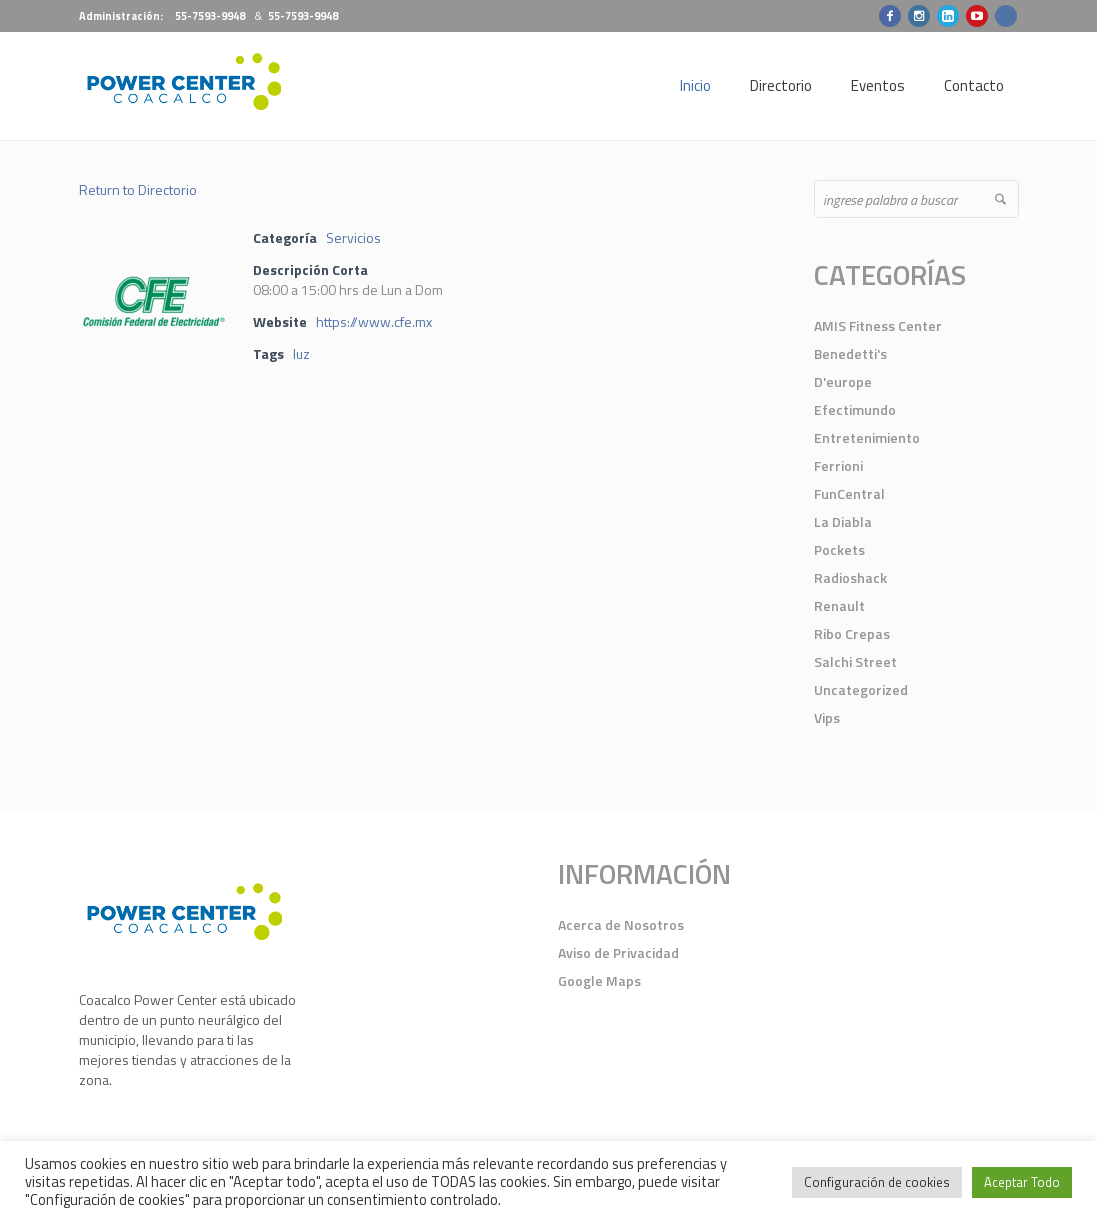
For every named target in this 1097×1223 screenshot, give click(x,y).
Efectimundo (855, 409)
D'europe (843, 381)
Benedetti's (850, 353)
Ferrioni (838, 465)
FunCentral (849, 493)
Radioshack (850, 577)
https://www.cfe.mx (374, 321)
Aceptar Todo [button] (1022, 1182)
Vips (827, 717)
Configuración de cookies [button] (877, 1182)
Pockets (839, 549)
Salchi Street (855, 661)
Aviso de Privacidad (618, 952)
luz (301, 353)
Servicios (353, 237)
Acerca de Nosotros (621, 924)
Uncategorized (861, 689)
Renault (839, 605)
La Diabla (843, 521)
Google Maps (599, 980)
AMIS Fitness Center (878, 325)
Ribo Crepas (852, 633)
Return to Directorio (138, 189)
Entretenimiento (867, 437)
